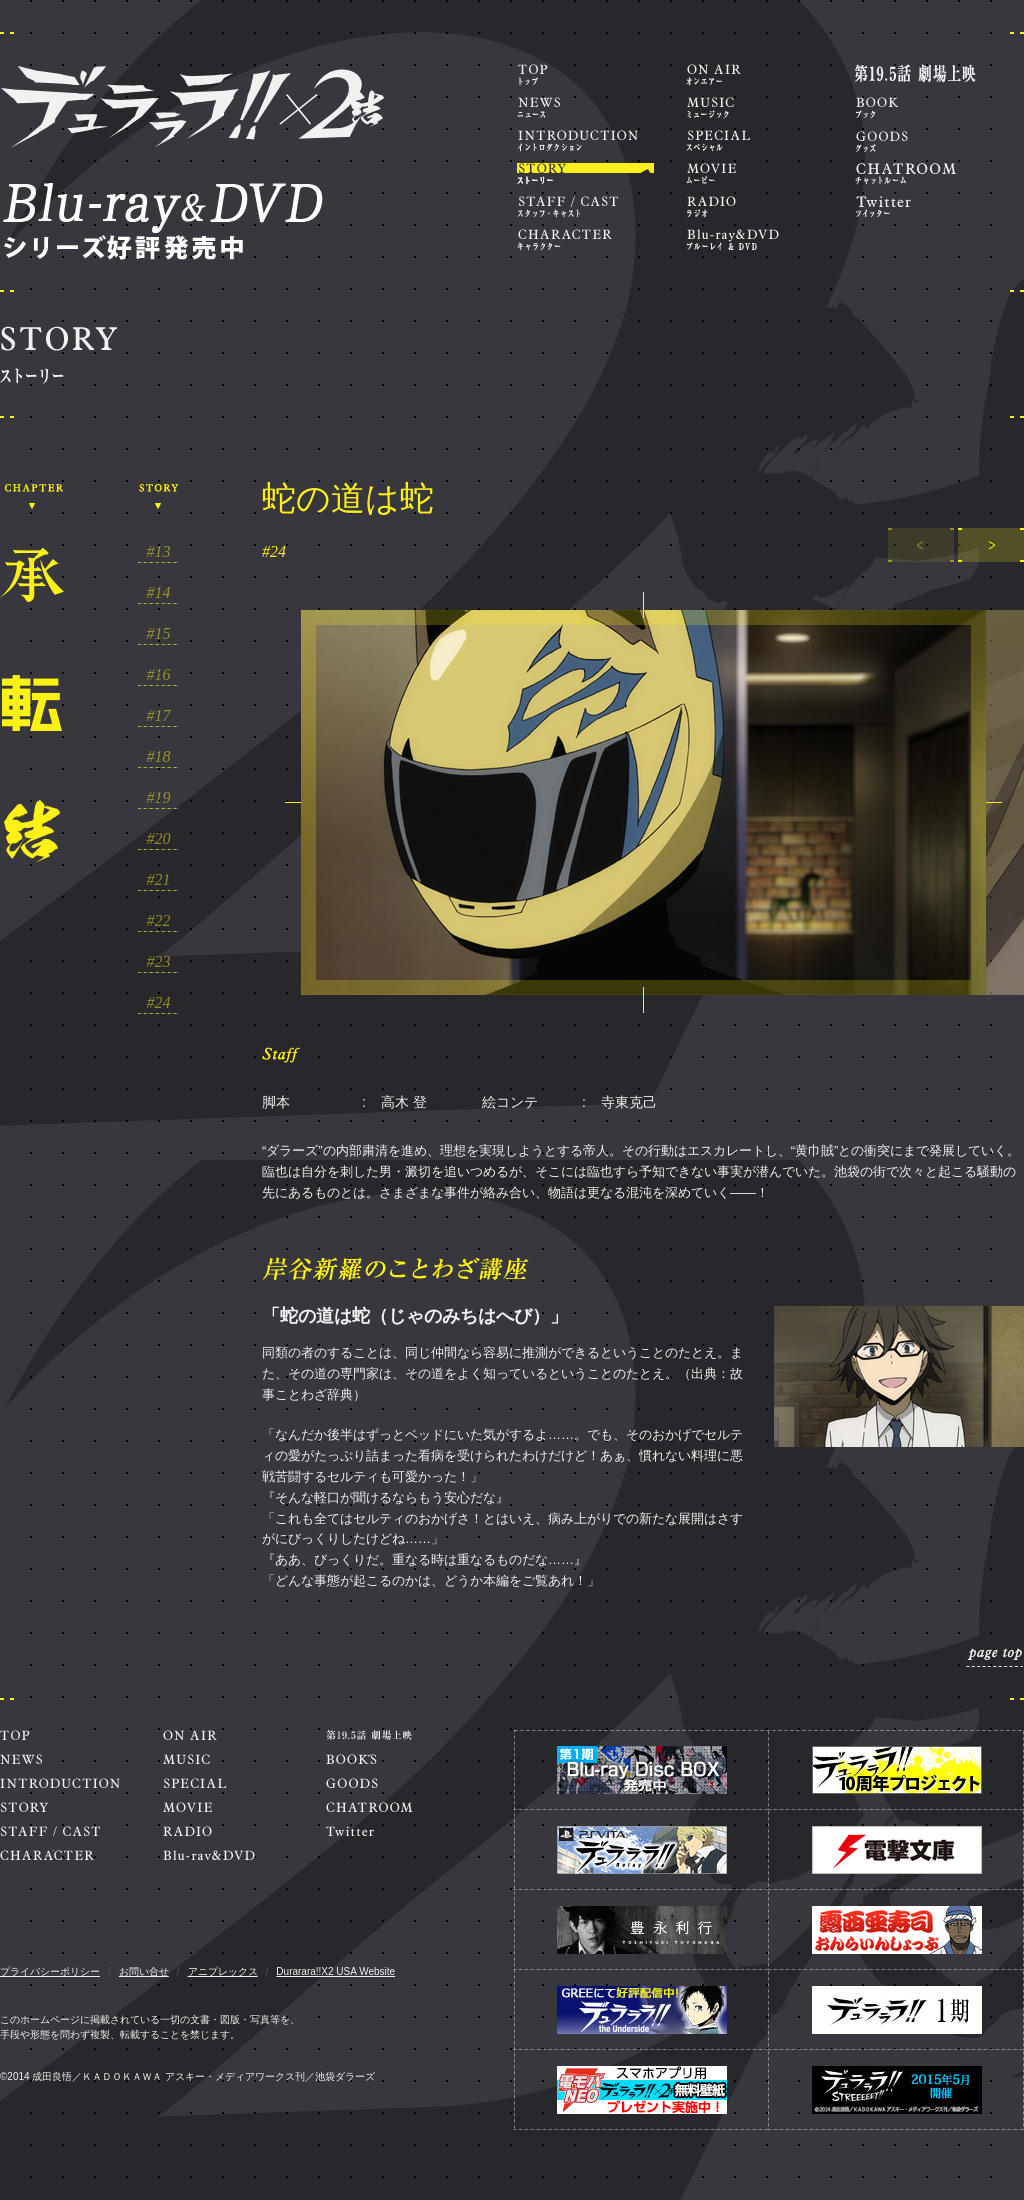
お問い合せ (144, 1971)
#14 (159, 593)
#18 (159, 757)
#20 (159, 839)
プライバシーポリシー (50, 1971)
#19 (159, 798)
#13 (159, 552)
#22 (159, 921)
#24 (159, 1003)
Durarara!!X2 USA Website (335, 1971)
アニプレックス (223, 1971)
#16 (159, 675)
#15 (159, 634)
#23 (159, 962)
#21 (159, 880)
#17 (159, 716)
